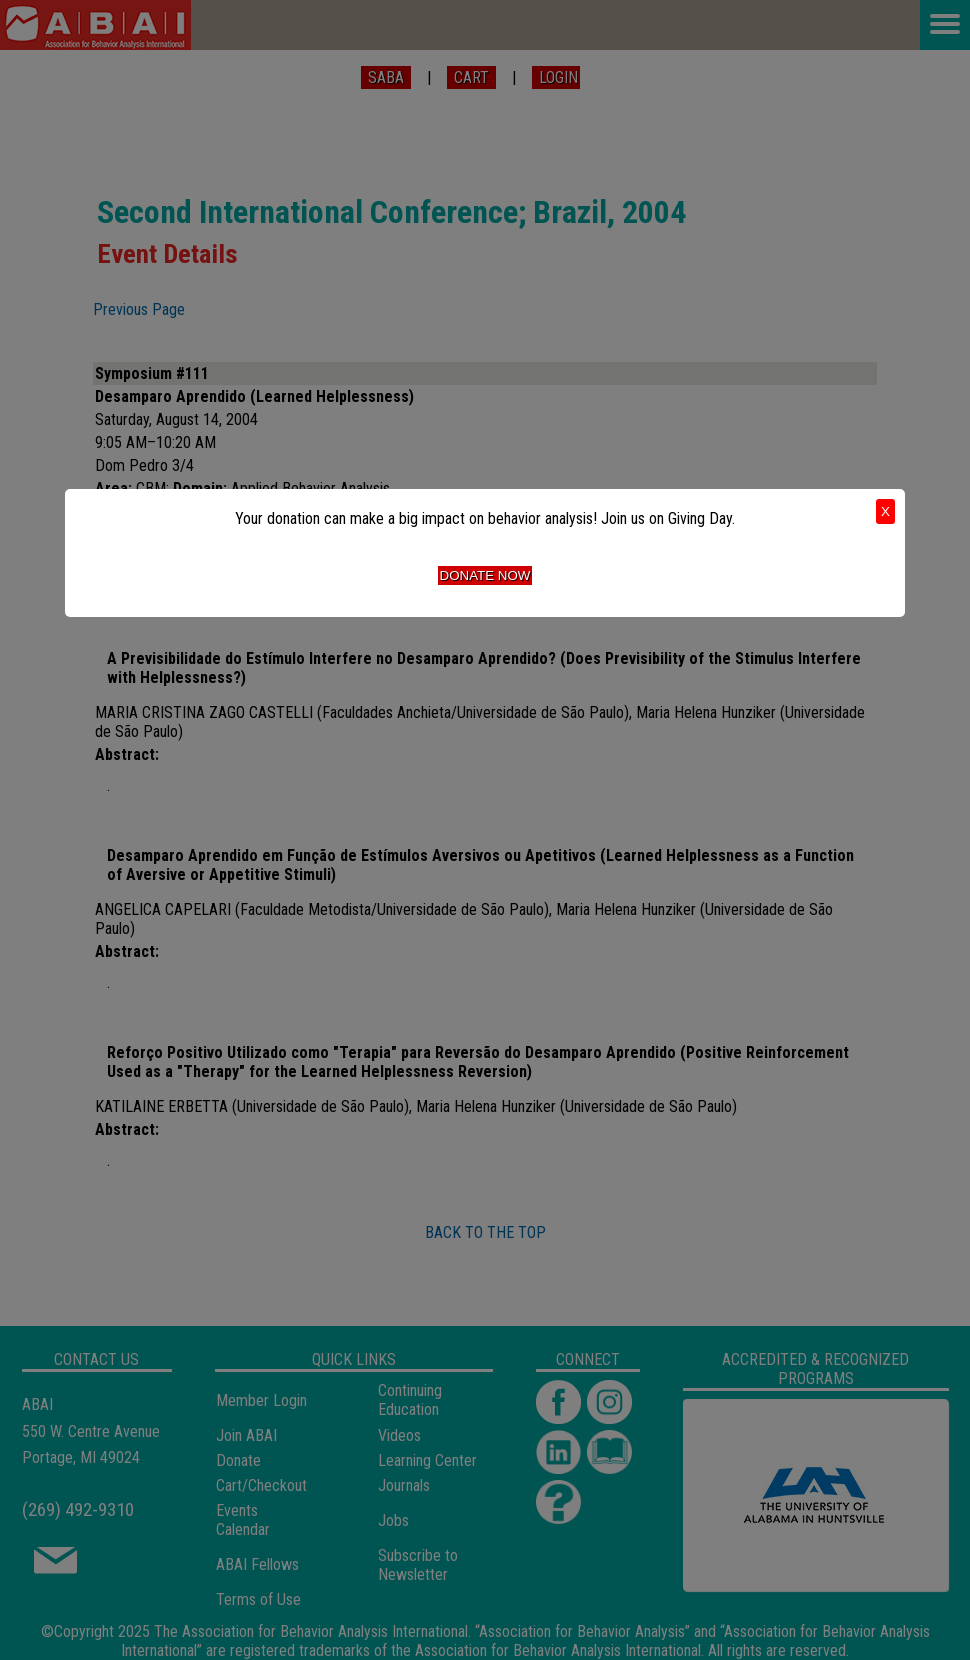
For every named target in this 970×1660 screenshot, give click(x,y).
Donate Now (485, 575)
